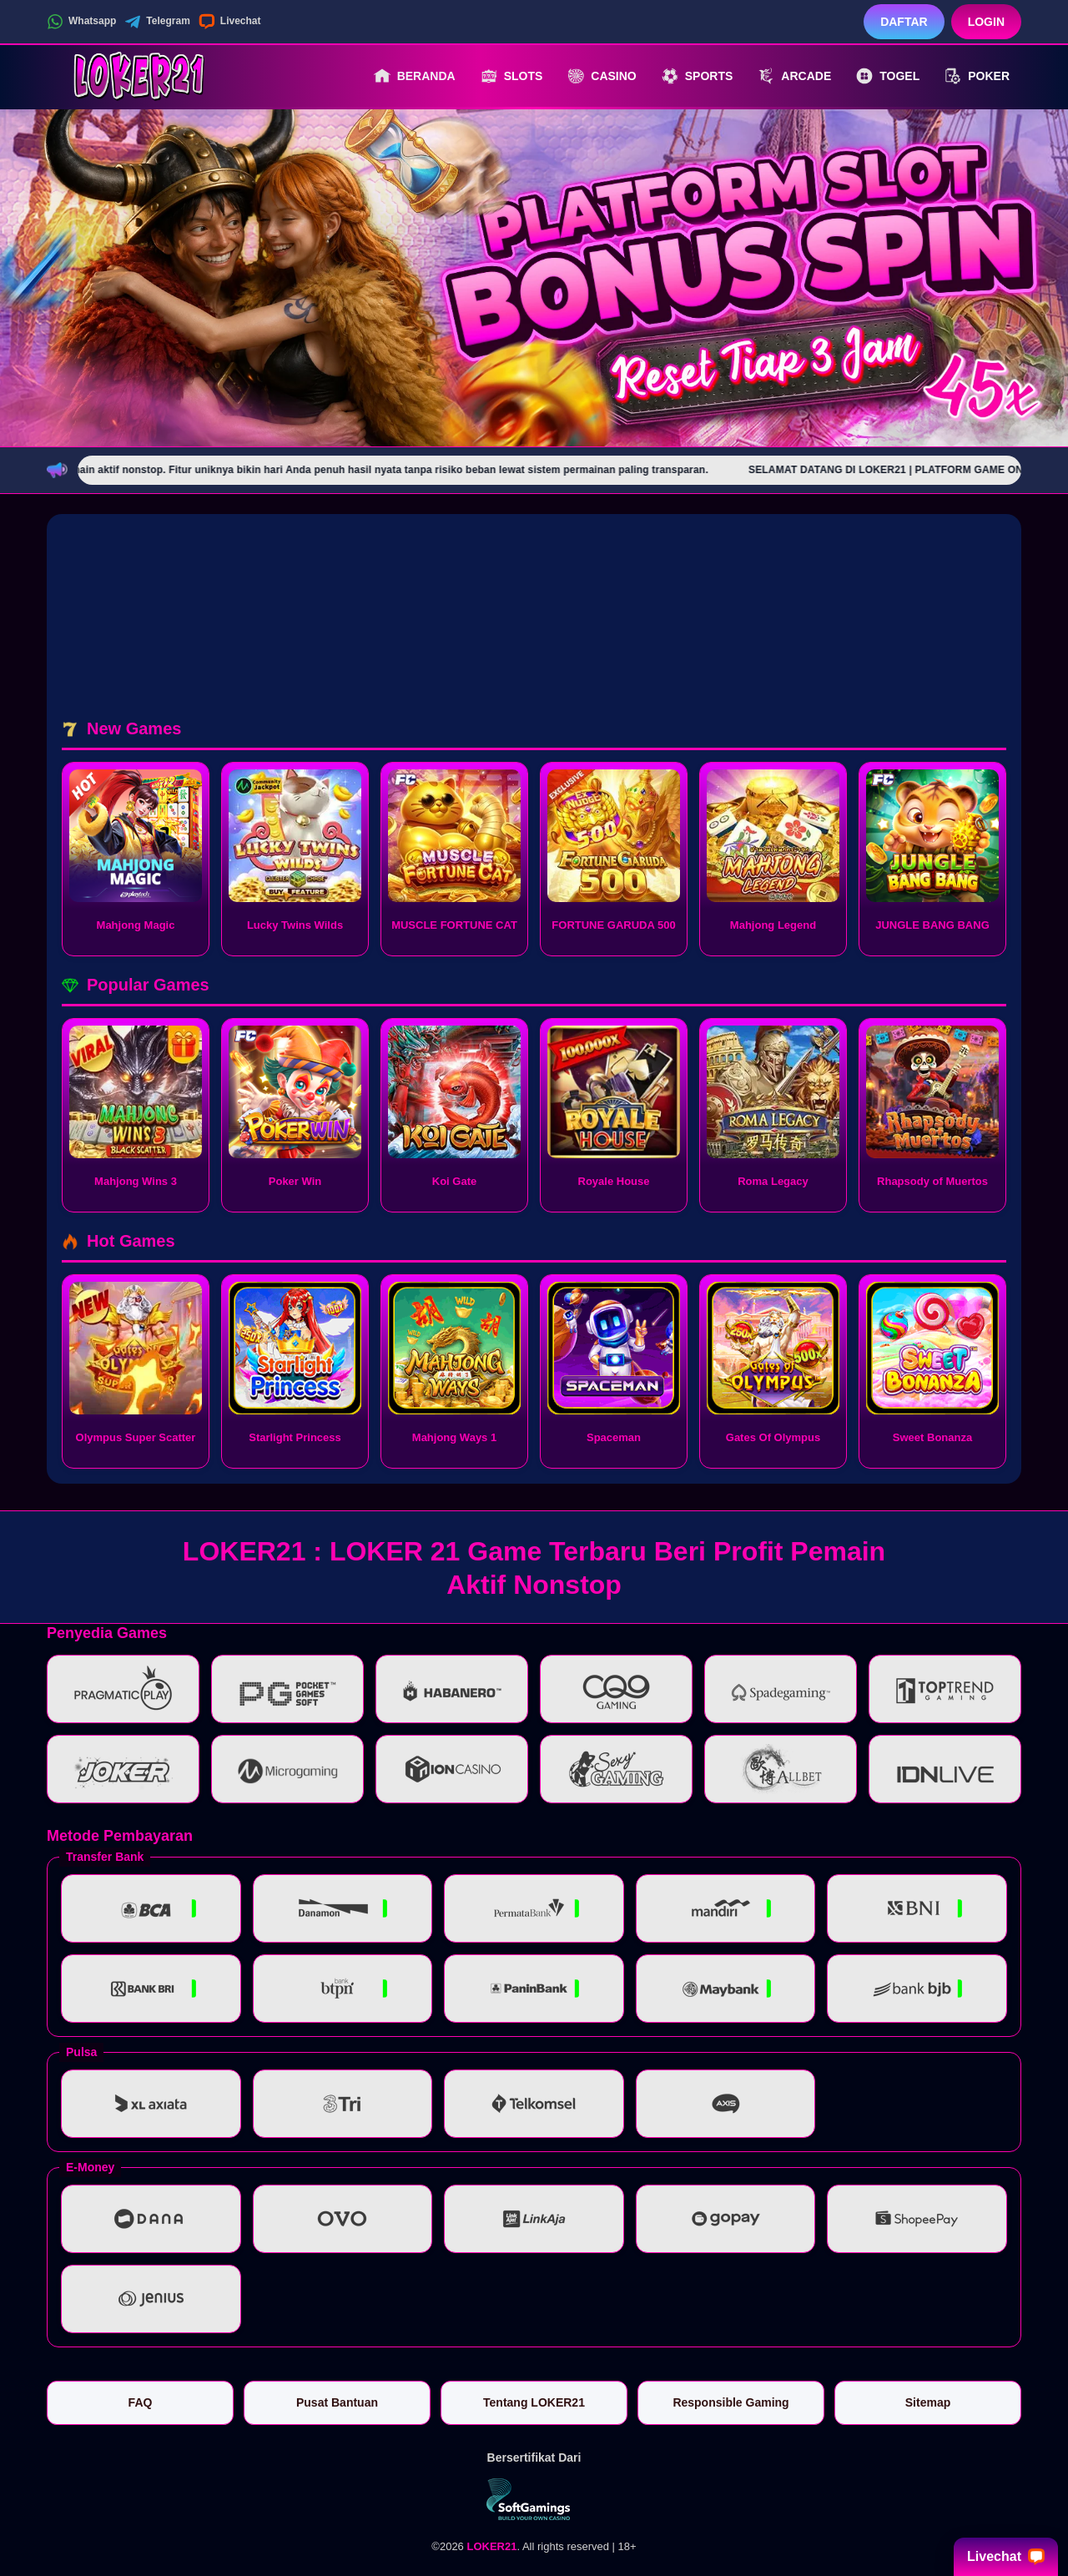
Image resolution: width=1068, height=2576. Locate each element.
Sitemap (927, 2402)
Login (986, 21)
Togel (887, 76)
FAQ (140, 2402)
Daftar (904, 21)
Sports (697, 76)
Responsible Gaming (730, 2402)
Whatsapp (81, 21)
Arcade (794, 76)
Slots (512, 76)
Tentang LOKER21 (534, 2402)
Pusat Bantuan (337, 2402)
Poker (977, 76)
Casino (601, 76)
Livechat (230, 21)
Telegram (156, 21)
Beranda (415, 76)
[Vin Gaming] (534, 2499)
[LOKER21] (138, 75)
